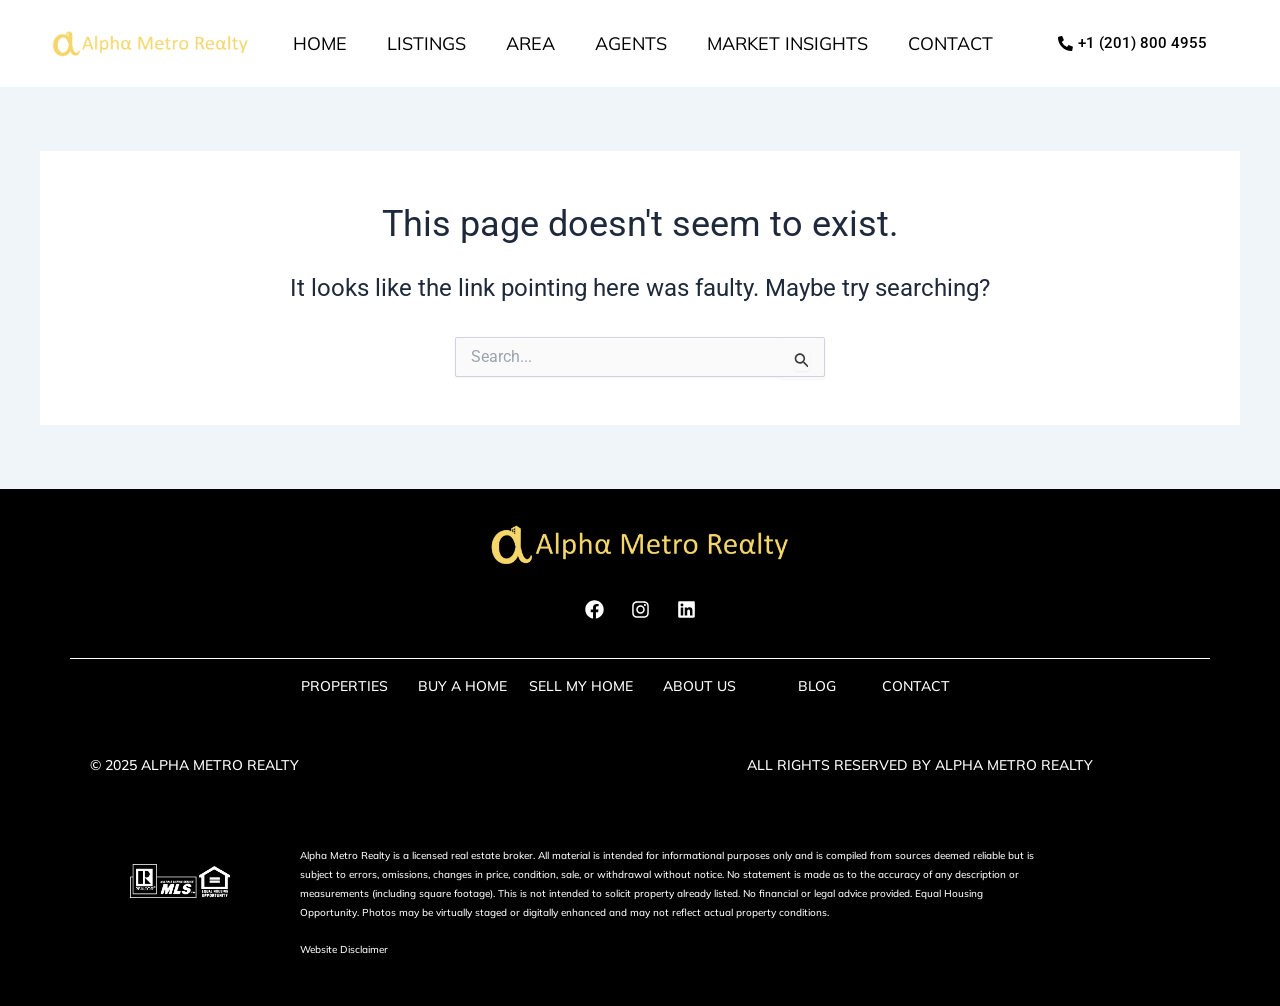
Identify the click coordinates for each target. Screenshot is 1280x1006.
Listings (426, 43)
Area (530, 43)
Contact (950, 43)
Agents (631, 43)
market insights (787, 43)
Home (320, 43)
